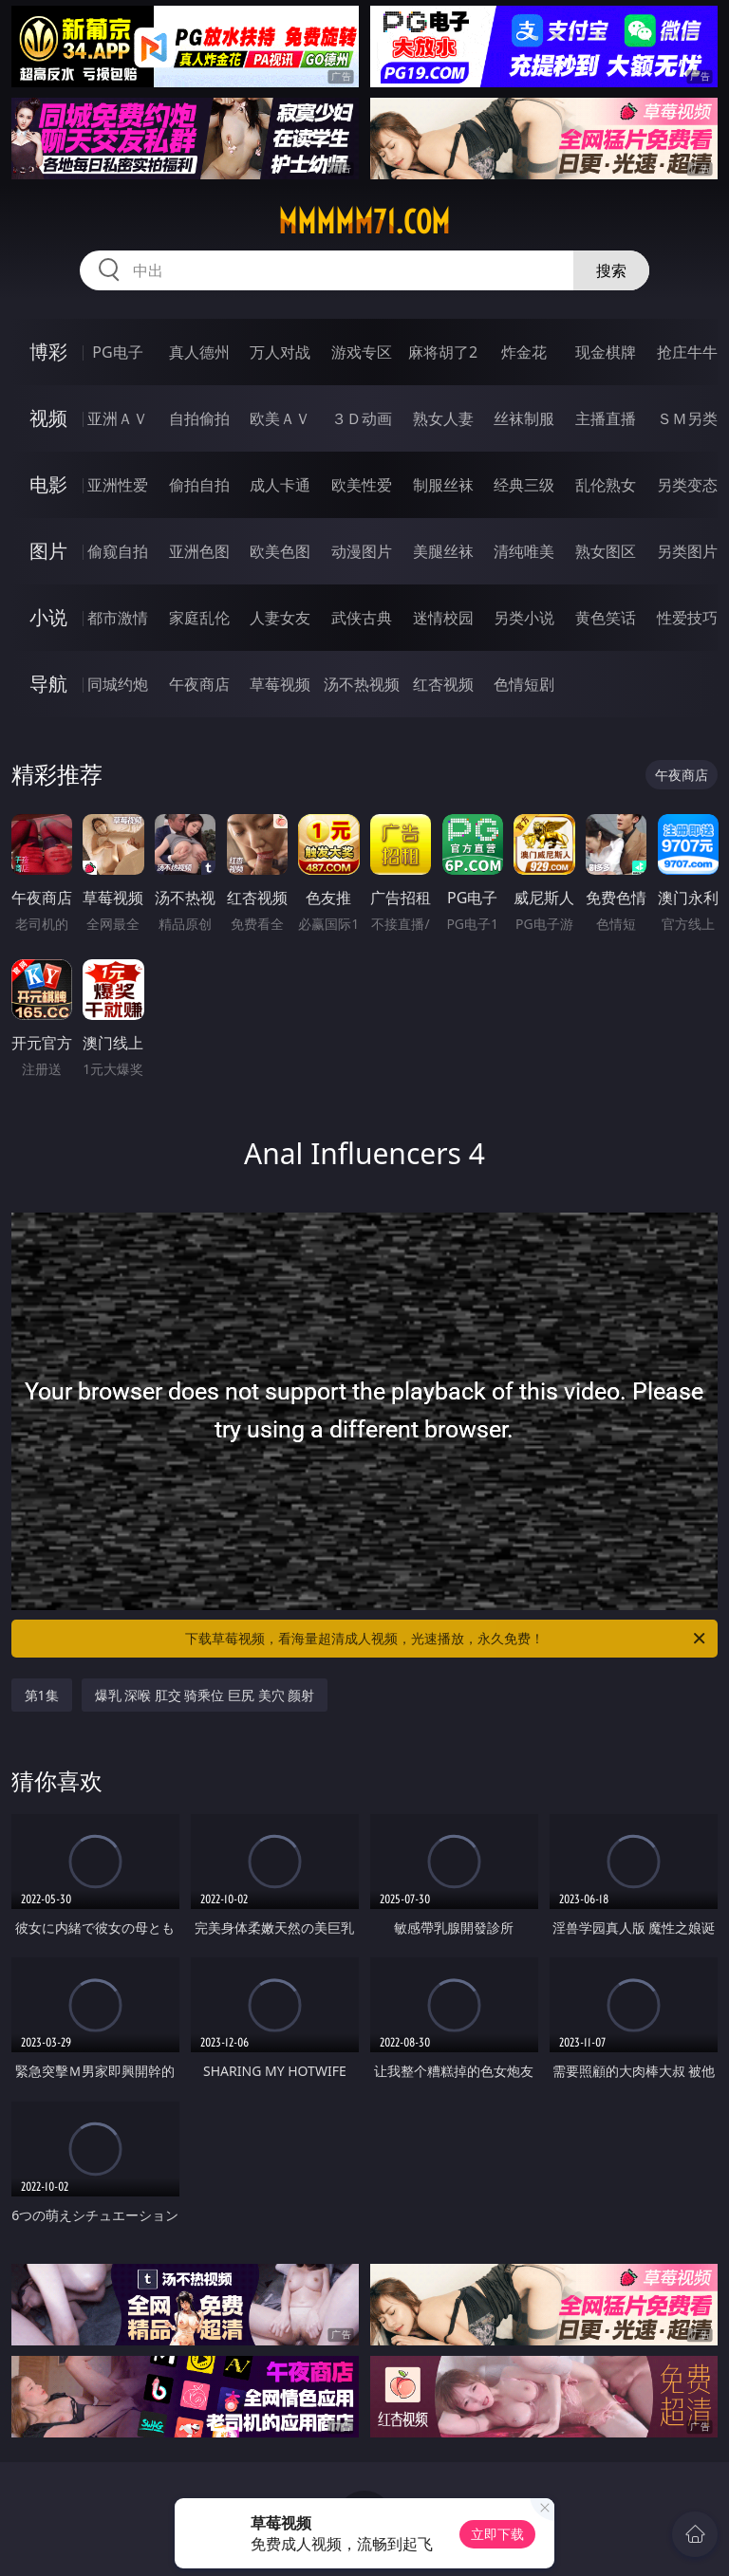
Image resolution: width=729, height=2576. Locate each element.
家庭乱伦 (199, 617)
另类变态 (687, 484)
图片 (48, 551)
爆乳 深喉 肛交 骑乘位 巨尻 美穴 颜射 (205, 1695)
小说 (48, 617)
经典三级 (524, 484)
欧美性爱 (361, 484)
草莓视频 (280, 684)
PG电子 (117, 352)
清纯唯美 (524, 551)
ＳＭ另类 (687, 418)
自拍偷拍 (199, 418)
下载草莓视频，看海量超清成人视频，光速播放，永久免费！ (446, 1638)
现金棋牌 (605, 352)
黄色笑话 (605, 617)
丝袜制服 (524, 418)
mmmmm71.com (364, 222)
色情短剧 (524, 684)
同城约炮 (117, 684)
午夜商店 (199, 684)
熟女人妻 (443, 418)
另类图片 (687, 551)
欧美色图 (280, 551)
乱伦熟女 (605, 484)
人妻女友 (280, 617)
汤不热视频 (362, 684)
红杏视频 (443, 684)
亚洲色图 (199, 551)
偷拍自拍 (199, 484)
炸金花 (524, 352)
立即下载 (497, 2534)
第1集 (42, 1695)
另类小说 (524, 617)
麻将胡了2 (442, 352)
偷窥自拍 (117, 551)
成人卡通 (280, 484)
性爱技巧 (687, 617)
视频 (48, 418)
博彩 (48, 351)
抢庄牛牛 (687, 352)
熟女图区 (605, 551)
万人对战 (280, 352)
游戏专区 (361, 352)
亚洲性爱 (117, 484)
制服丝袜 (443, 484)
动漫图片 (361, 551)
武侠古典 (361, 617)
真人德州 (199, 352)
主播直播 (605, 418)
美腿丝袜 (443, 551)
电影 (48, 484)
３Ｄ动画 (361, 418)
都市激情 (117, 617)
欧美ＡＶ (280, 418)
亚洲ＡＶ (117, 418)
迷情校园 (443, 617)
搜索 (611, 270)
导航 (48, 683)
